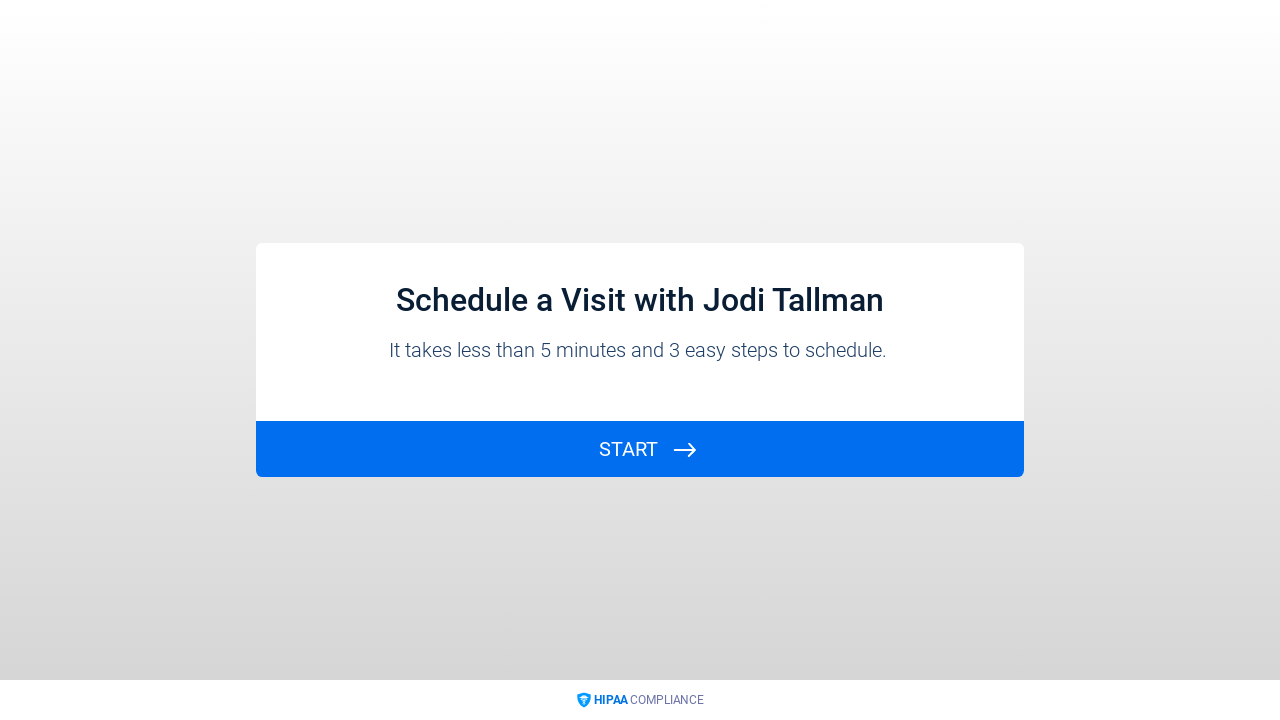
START (628, 449)
